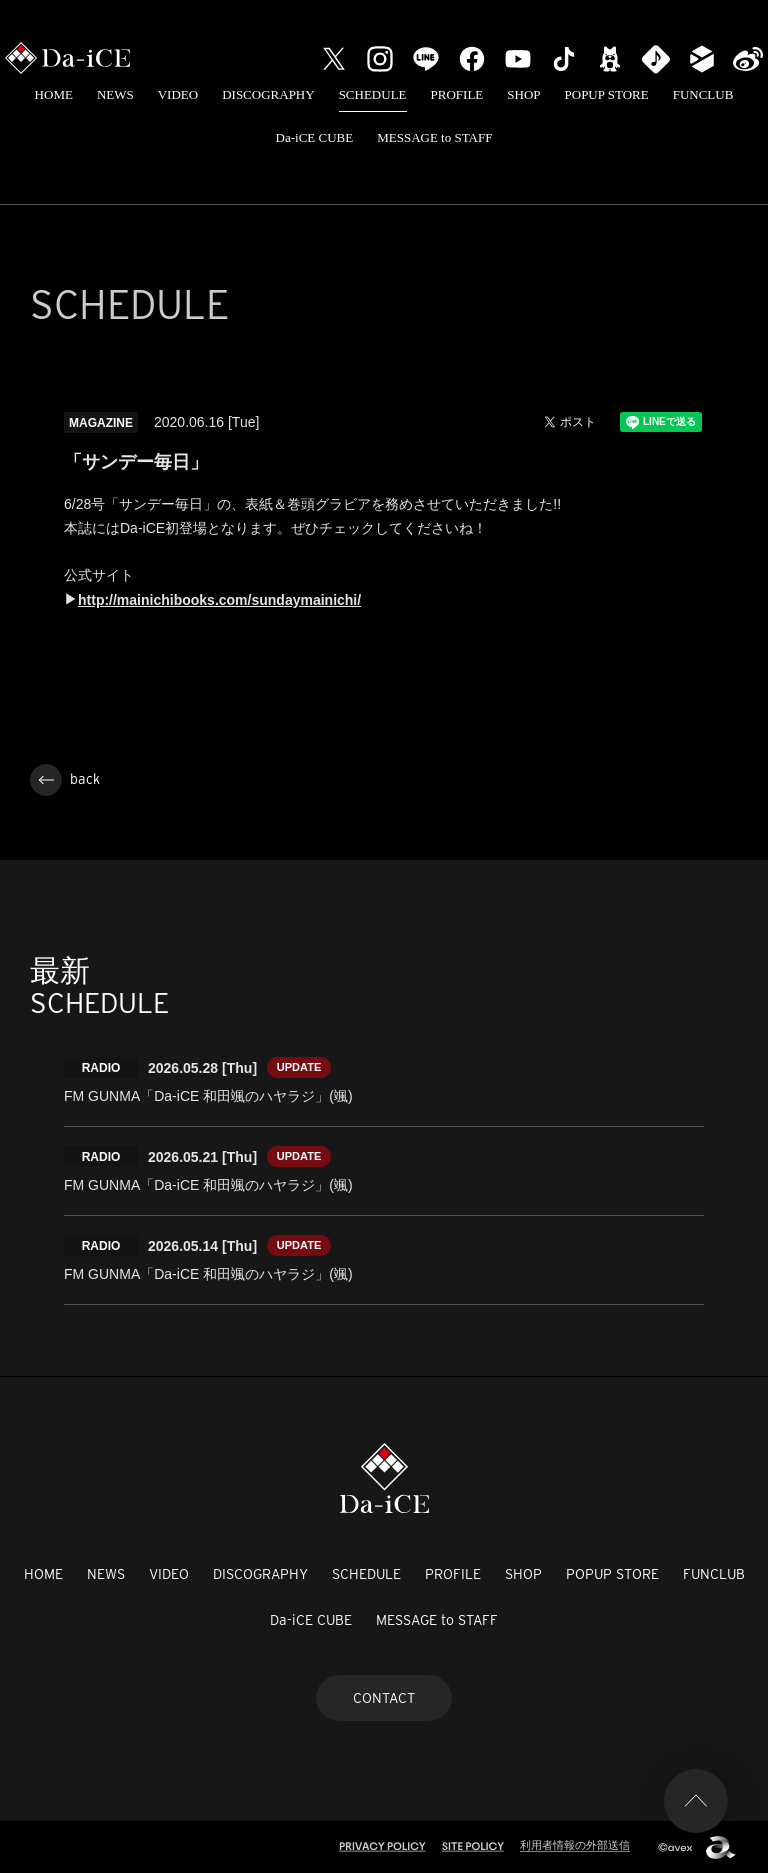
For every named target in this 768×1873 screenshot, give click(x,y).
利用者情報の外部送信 (575, 1845)
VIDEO (178, 94)
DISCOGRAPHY (268, 94)
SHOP (523, 94)
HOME (54, 94)
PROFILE (457, 94)
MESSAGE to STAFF (434, 137)
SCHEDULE (373, 94)
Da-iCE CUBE (315, 137)
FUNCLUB (703, 94)
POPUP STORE (607, 94)
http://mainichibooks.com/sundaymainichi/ (219, 600)
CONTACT (384, 1698)
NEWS (115, 94)
